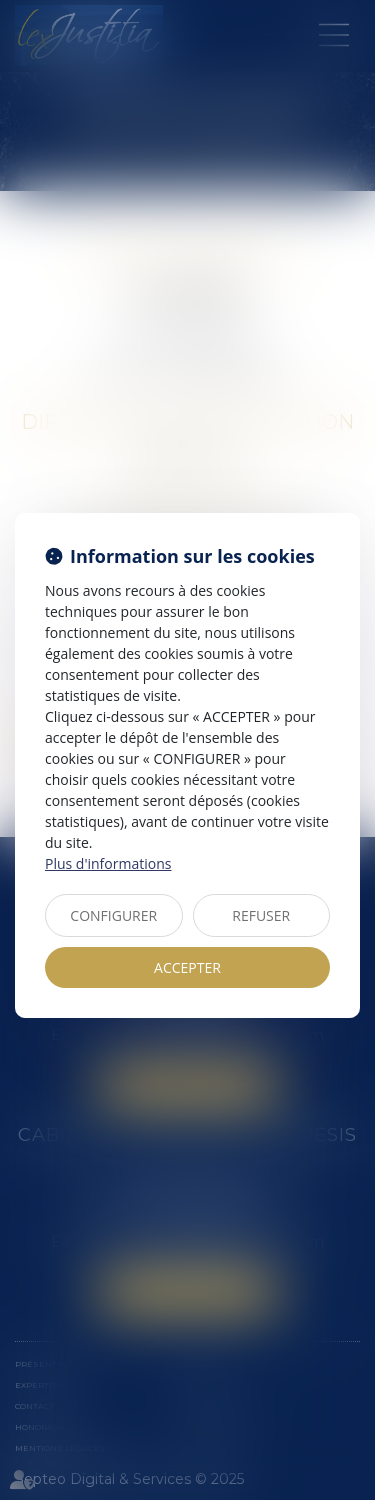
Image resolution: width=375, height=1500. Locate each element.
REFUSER (261, 915)
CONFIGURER (113, 915)
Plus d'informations (108, 863)
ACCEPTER (187, 967)
